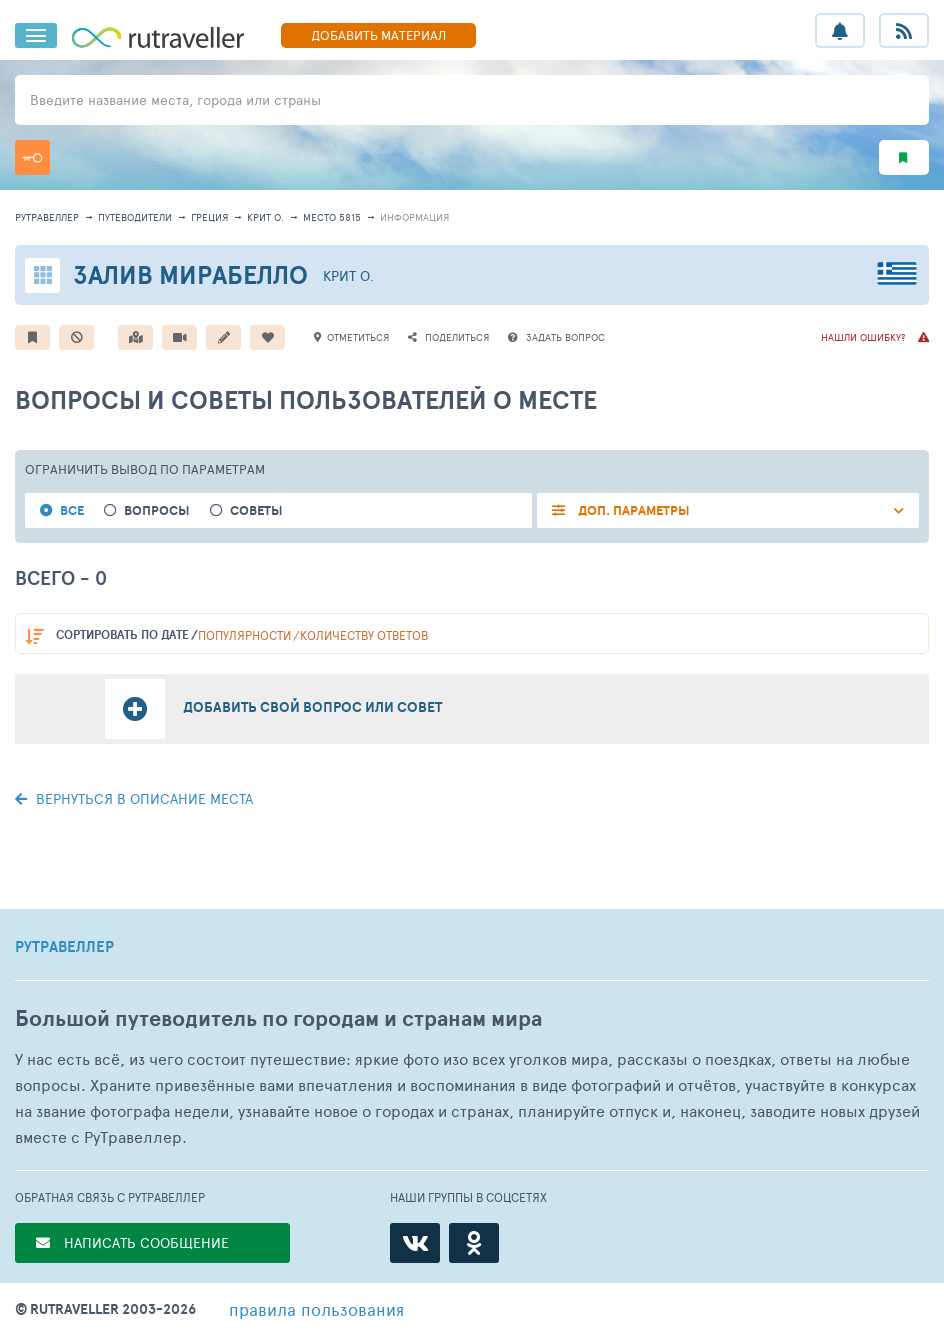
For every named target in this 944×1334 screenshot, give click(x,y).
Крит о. (265, 217)
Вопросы (157, 510)
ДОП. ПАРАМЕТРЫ (632, 510)
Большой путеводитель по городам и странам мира (278, 1018)
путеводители (135, 217)
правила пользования (316, 1309)
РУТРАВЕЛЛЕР (64, 947)
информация (414, 217)
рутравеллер (47, 217)
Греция (209, 217)
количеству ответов (364, 635)
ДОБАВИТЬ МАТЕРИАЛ (378, 35)
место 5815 (332, 217)
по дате (122, 634)
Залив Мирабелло (190, 274)
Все (72, 510)
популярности (244, 635)
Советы (256, 510)
